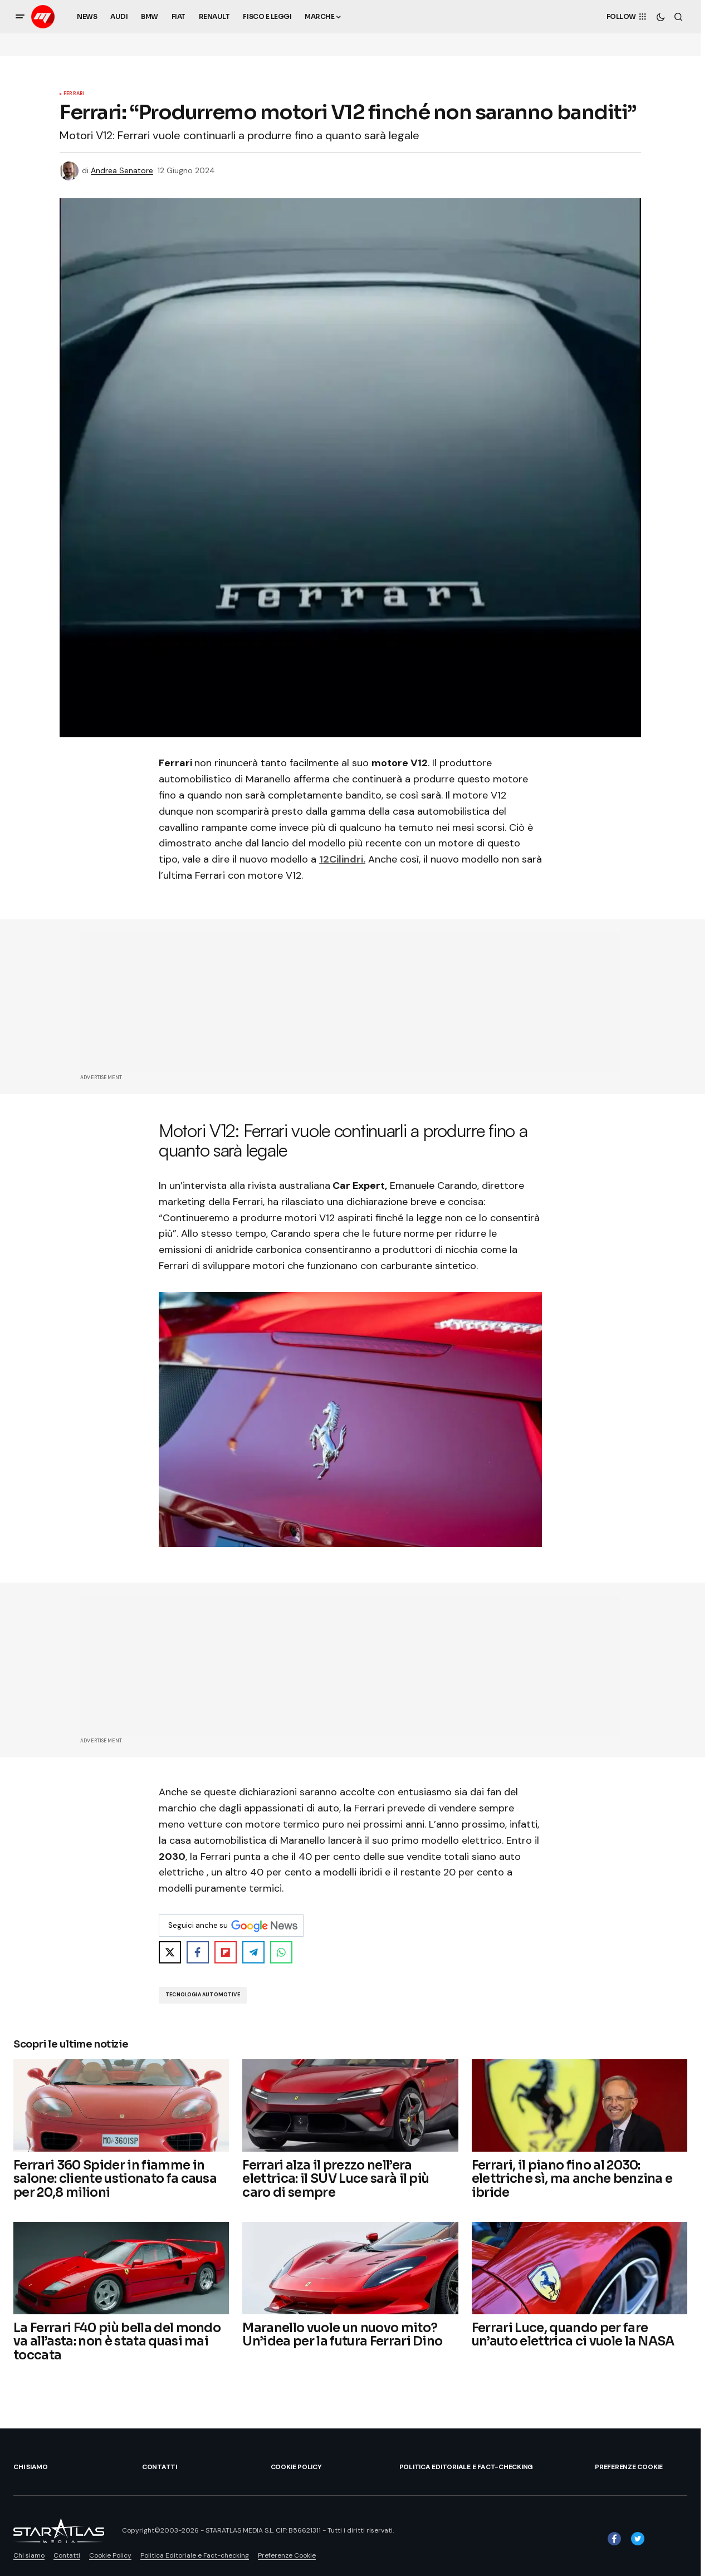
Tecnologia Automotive (202, 1994)
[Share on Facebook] (198, 1952)
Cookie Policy (296, 2466)
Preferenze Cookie (629, 2466)
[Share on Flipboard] (225, 1952)
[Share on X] (170, 1952)
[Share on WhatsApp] (281, 1952)
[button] (20, 16)
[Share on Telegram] (253, 1952)
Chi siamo (30, 2466)
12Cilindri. (342, 859)
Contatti (159, 2466)
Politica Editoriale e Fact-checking (466, 2466)
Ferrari (74, 94)
